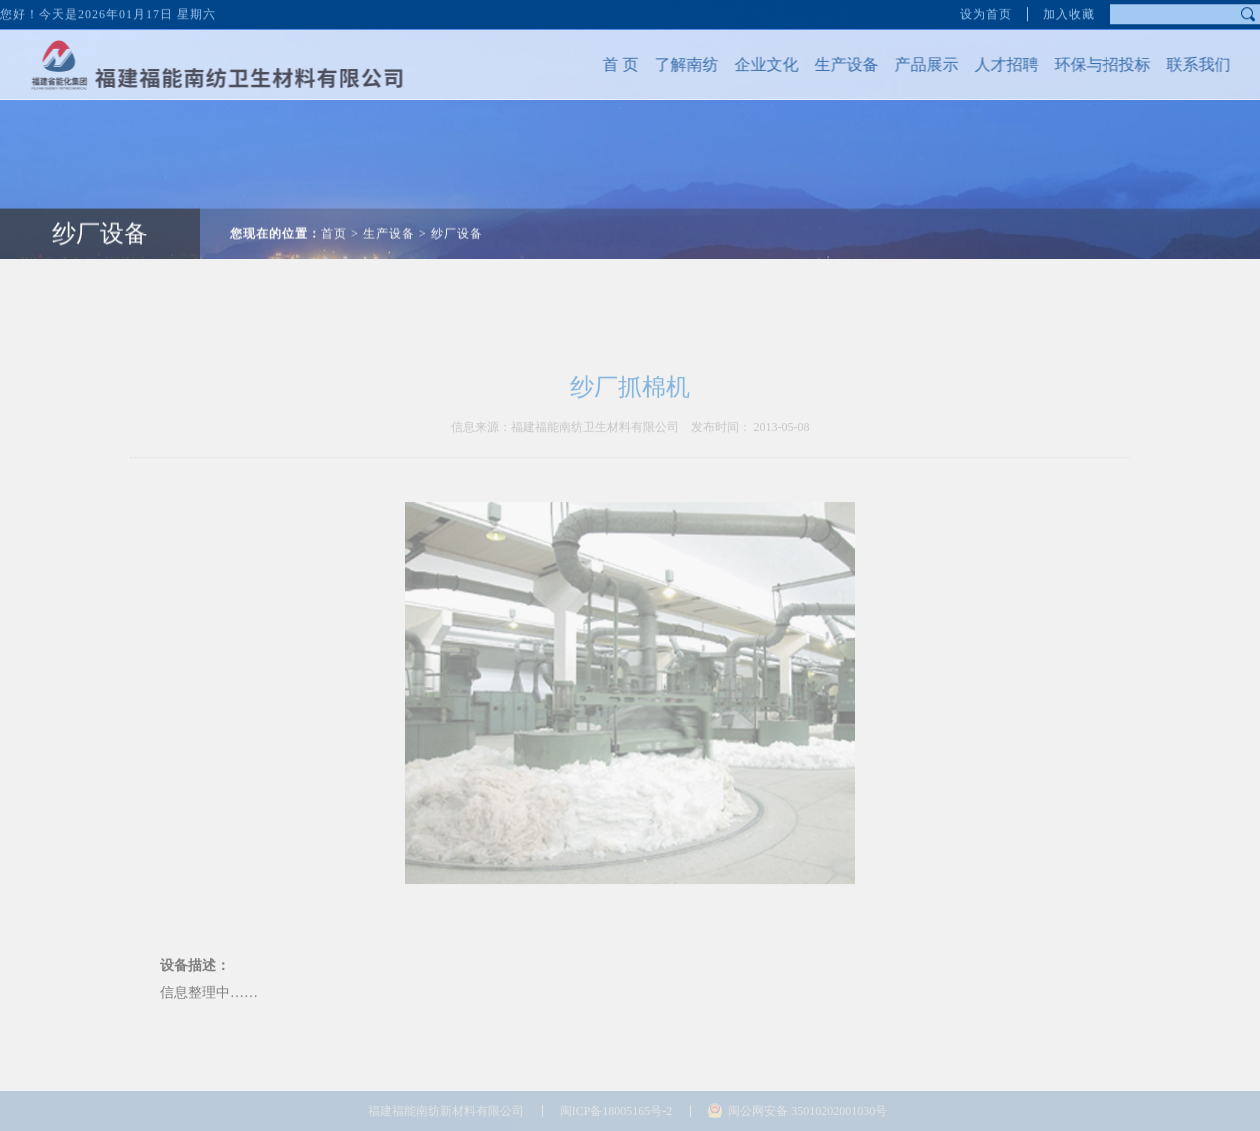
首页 (334, 221)
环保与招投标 (1090, 64)
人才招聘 (994, 64)
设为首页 (986, 12)
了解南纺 (674, 64)
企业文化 (754, 64)
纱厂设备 (100, 221)
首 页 (608, 64)
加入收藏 (1069, 12)
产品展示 (914, 64)
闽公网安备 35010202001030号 (807, 1111)
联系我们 (1186, 64)
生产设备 (834, 64)
